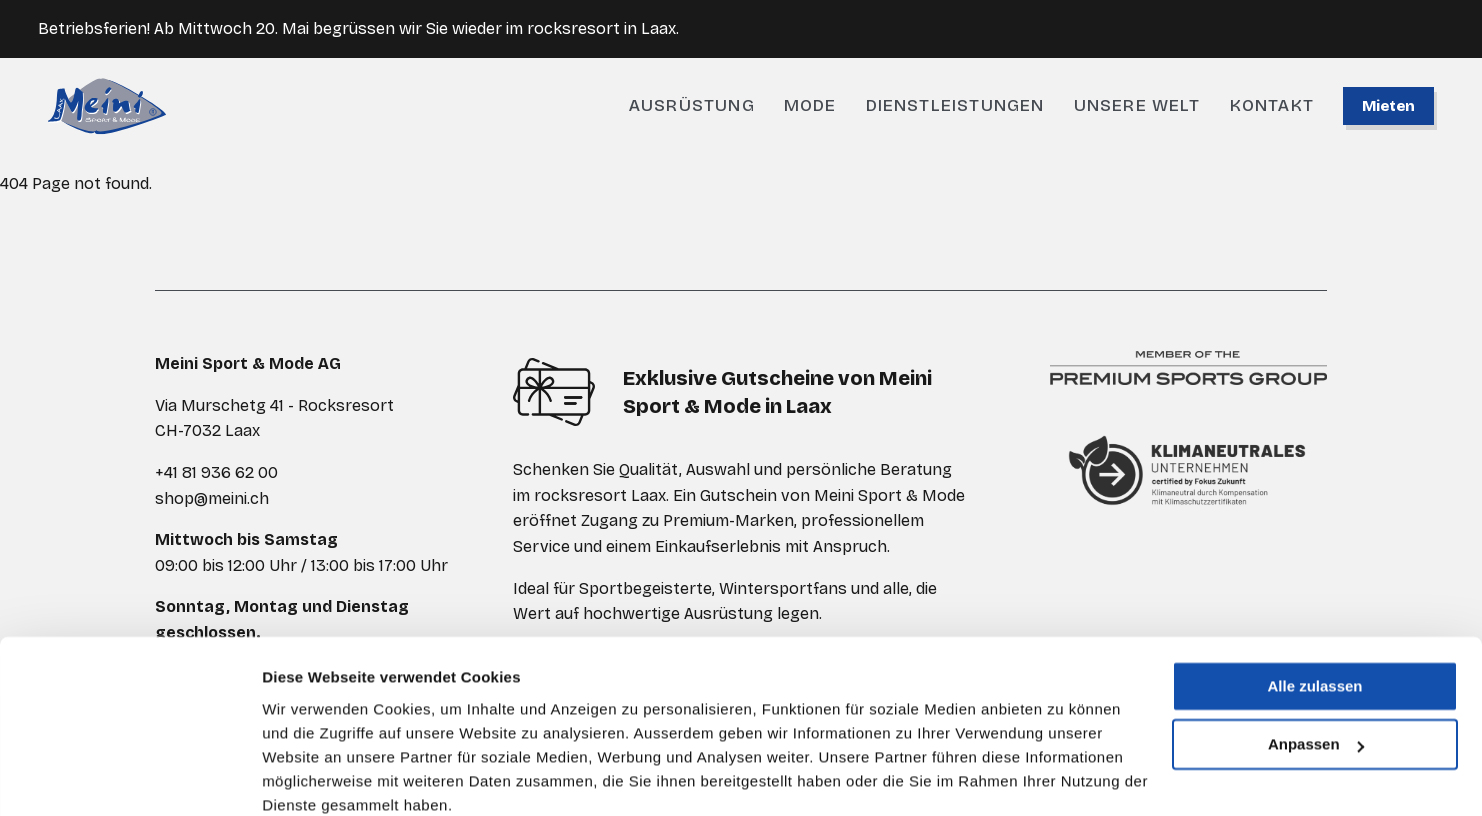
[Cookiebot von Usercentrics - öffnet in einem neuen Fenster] (129, 777)
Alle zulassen (1314, 602)
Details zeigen (312, 776)
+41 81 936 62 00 (216, 472)
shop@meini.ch (212, 498)
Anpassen (1316, 660)
